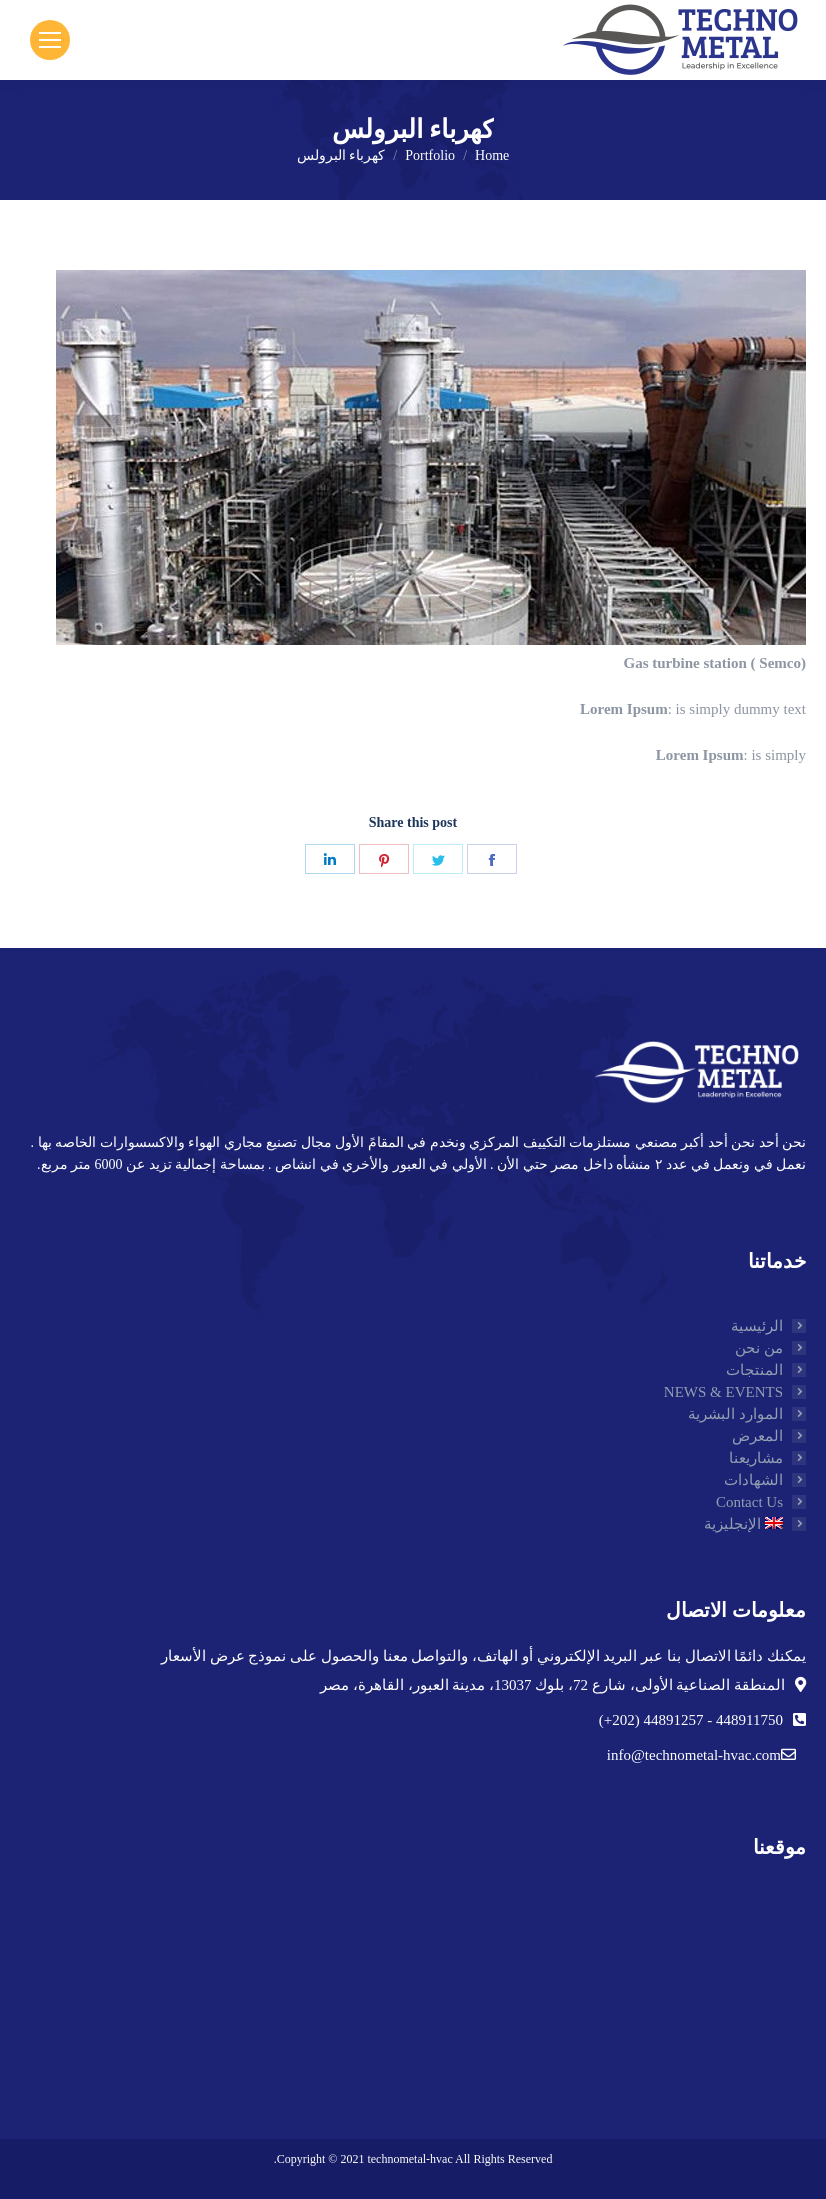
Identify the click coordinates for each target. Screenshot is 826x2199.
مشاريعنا (756, 1458)
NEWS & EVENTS (723, 1392)
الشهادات (753, 1480)
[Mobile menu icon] (50, 40)
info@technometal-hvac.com (694, 1755)
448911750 (747, 1720)
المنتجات (754, 1370)
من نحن (759, 1348)
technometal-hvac (409, 2159)
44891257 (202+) (651, 1720)
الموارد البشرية (735, 1414)
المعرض (757, 1436)
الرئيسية (757, 1326)
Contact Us (749, 1502)
